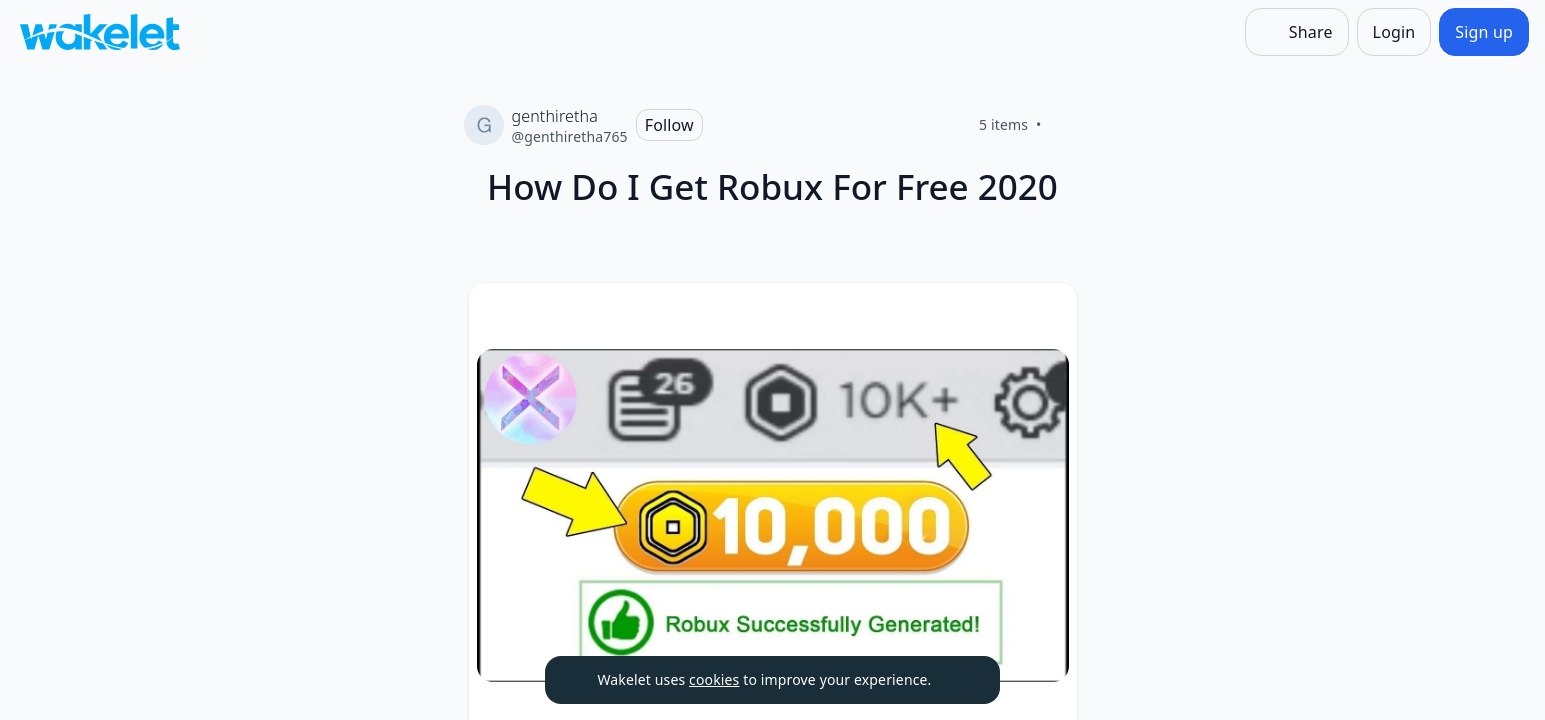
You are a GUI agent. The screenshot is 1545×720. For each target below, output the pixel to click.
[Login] (1394, 32)
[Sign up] (1484, 32)
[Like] (1066, 125)
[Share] (1297, 32)
